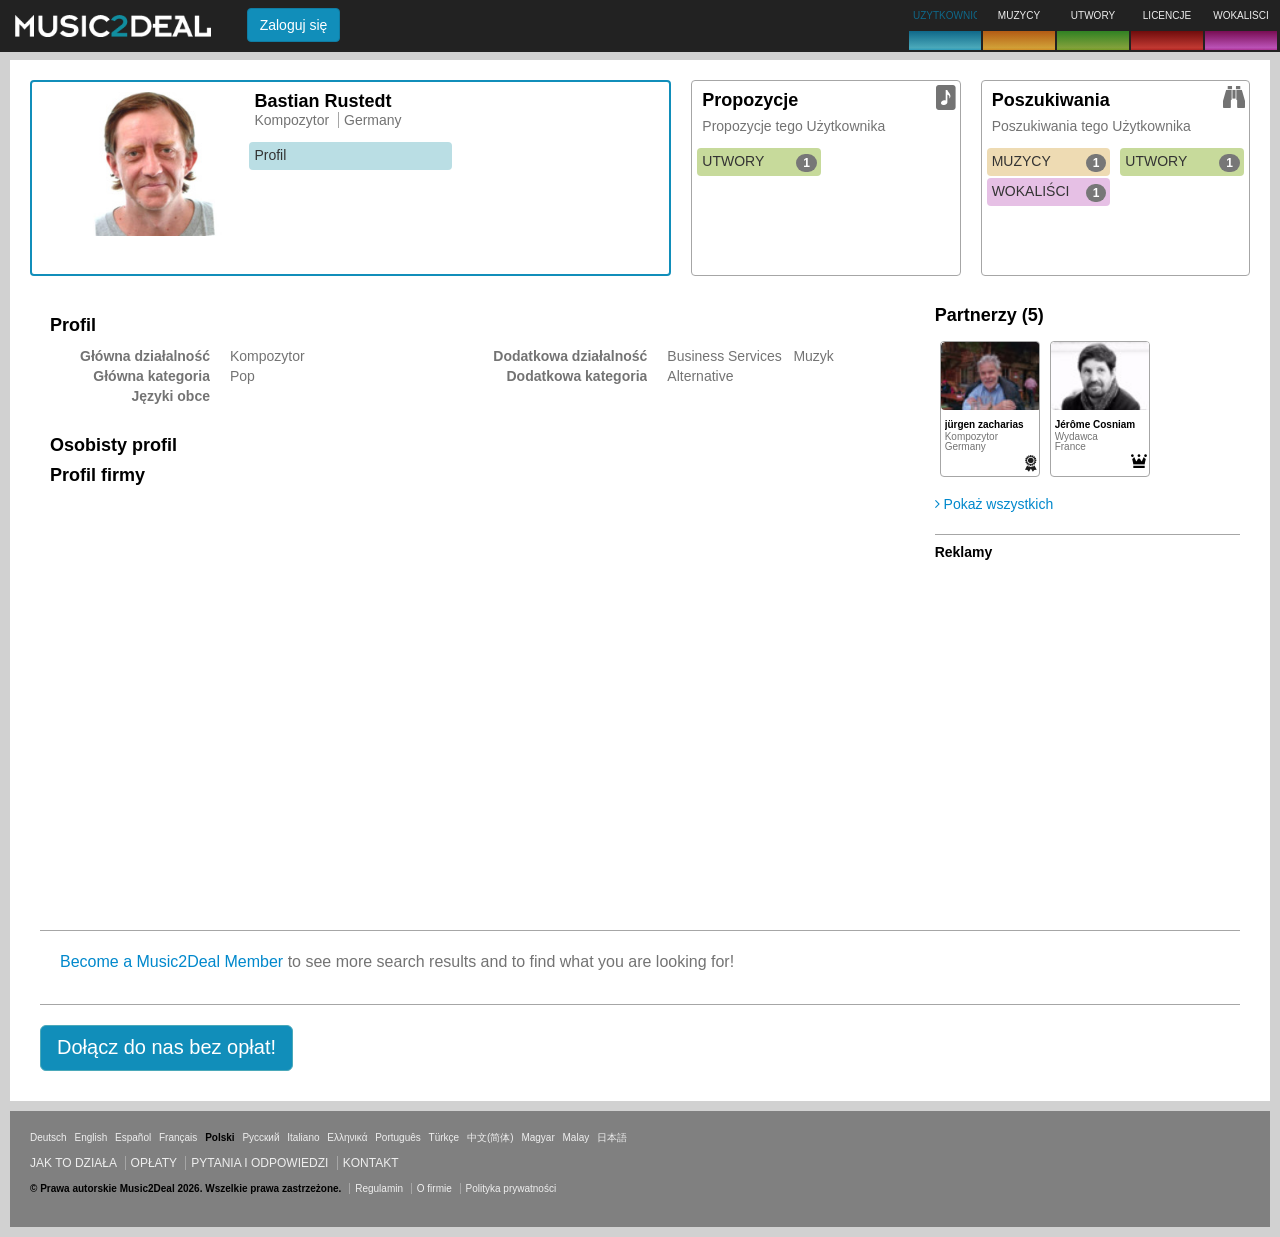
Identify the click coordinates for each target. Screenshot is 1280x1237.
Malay (576, 1137)
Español (133, 1137)
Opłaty (154, 1163)
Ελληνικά (347, 1137)
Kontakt (371, 1163)
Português (398, 1137)
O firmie (434, 1188)
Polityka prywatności (511, 1188)
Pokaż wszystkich (994, 504)
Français (178, 1137)
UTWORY (759, 162)
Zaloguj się (294, 25)
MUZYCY (1049, 162)
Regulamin (379, 1188)
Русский (260, 1137)
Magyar (537, 1137)
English (90, 1137)
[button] (166, 1048)
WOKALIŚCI (1049, 192)
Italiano (303, 1137)
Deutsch (48, 1137)
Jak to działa (73, 1163)
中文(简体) (490, 1137)
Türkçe (444, 1137)
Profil (270, 155)
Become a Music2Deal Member (171, 961)
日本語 (612, 1137)
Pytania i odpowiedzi (259, 1163)
